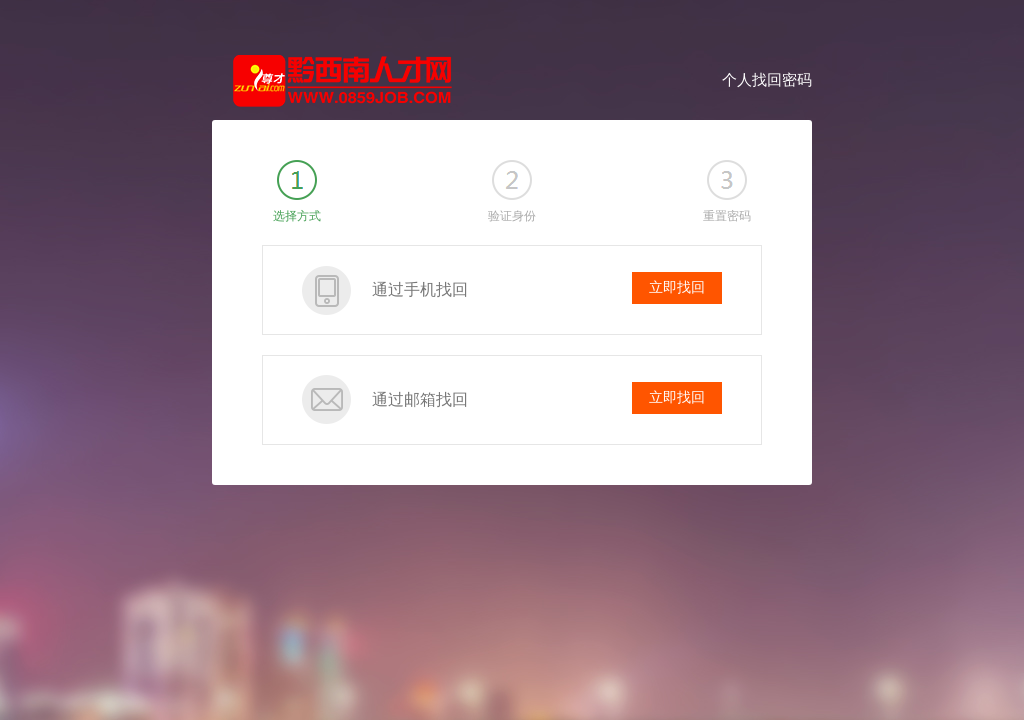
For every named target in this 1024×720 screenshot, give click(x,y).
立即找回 (677, 287)
